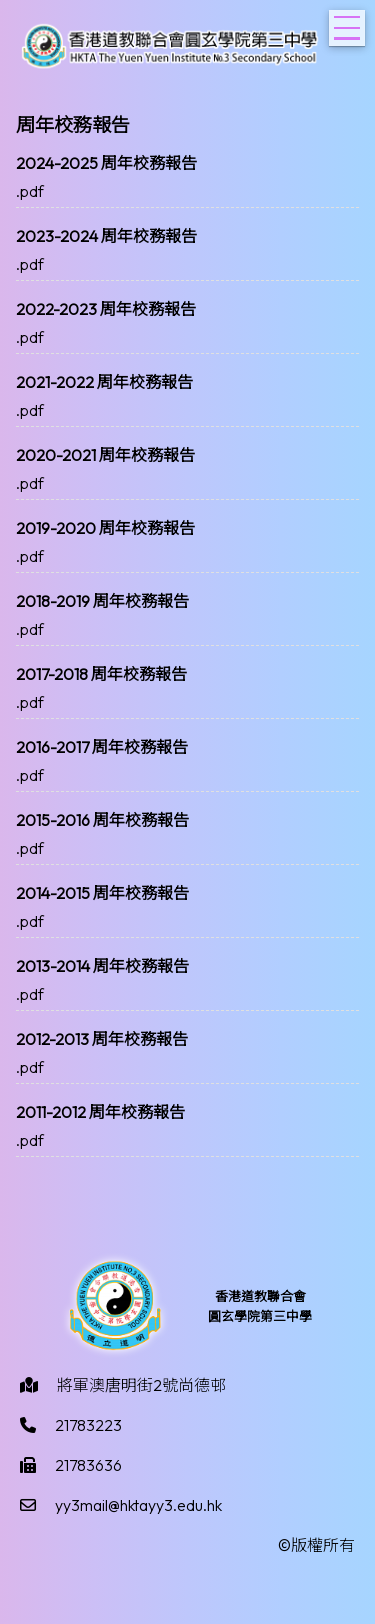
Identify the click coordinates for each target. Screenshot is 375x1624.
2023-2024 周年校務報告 (106, 236)
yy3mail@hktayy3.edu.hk (138, 1505)
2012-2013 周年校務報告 (102, 1039)
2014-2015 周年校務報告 (102, 893)
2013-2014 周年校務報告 (102, 966)
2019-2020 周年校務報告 (105, 528)
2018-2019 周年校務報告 (102, 601)
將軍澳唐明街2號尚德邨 (141, 1385)
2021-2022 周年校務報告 (104, 382)
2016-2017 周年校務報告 (102, 747)
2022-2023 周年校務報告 (106, 309)
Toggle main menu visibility (349, 22)
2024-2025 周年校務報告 (106, 163)
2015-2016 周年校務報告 (102, 820)
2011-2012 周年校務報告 (100, 1112)
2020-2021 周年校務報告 (105, 455)
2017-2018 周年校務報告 (101, 674)
